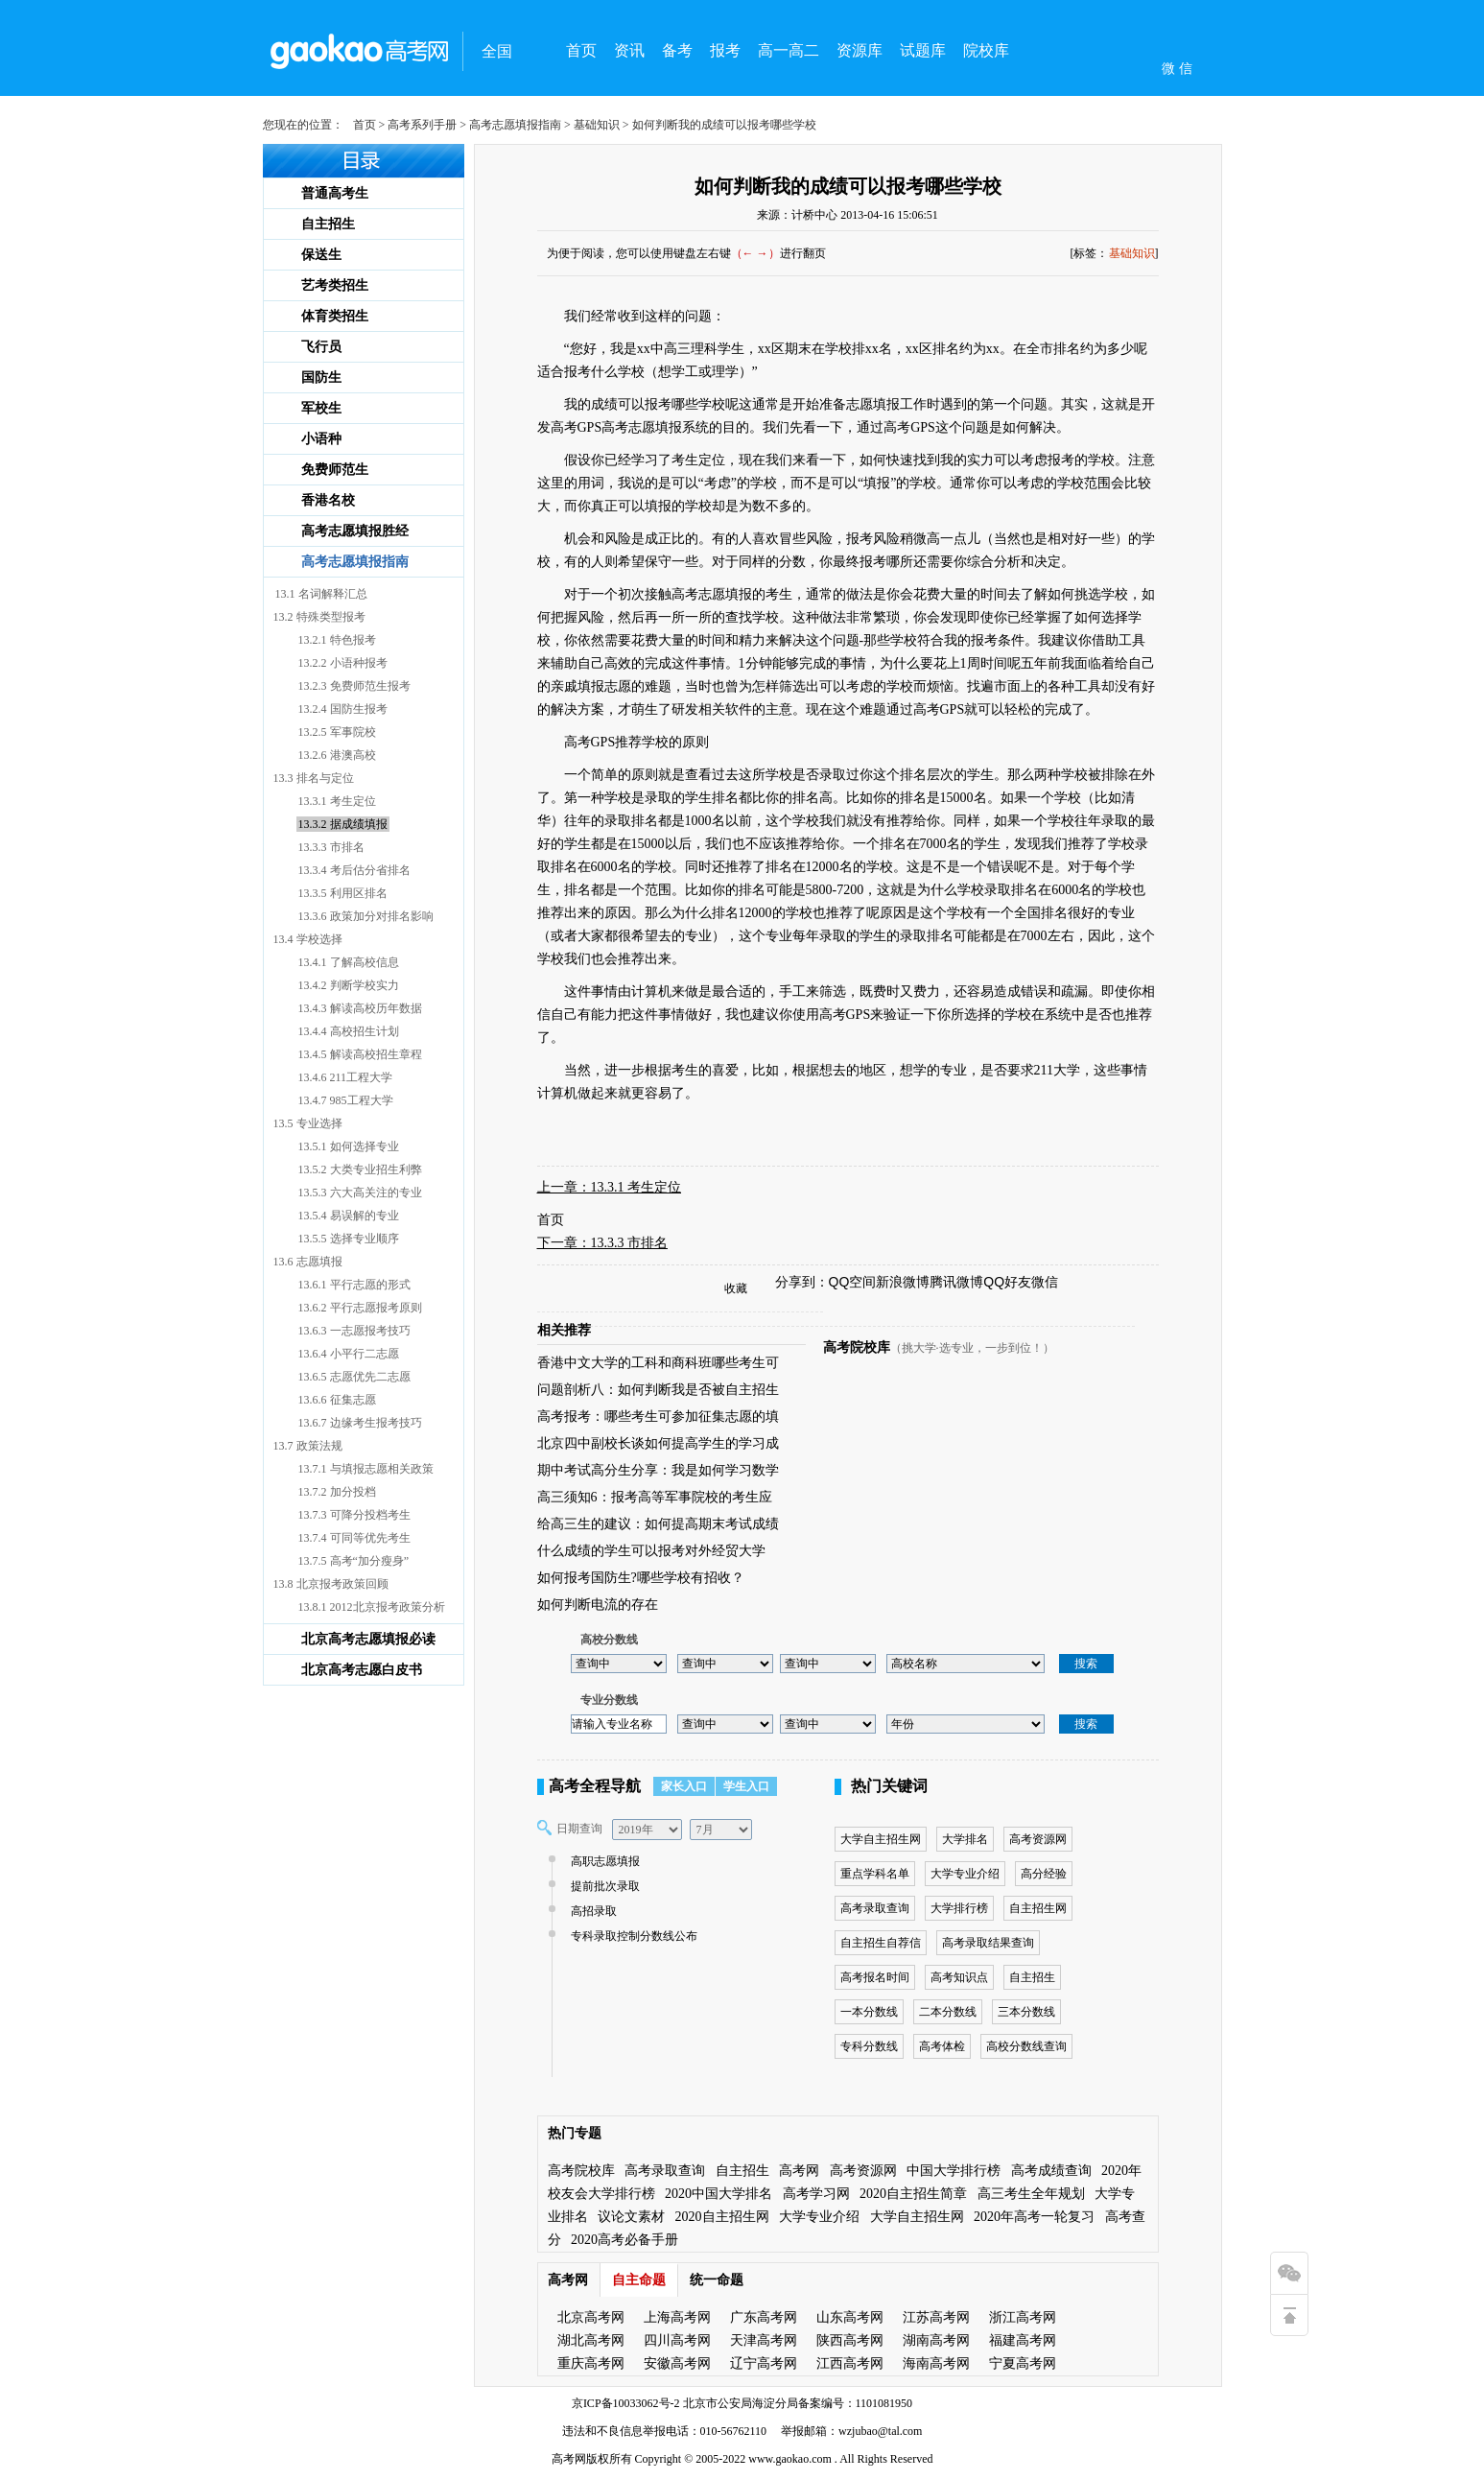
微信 (1044, 1281)
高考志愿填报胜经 (355, 531)
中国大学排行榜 (954, 2170)
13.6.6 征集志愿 (337, 1399)
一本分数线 (869, 2012)
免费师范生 (334, 469)
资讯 (629, 50)
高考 (563, 2459)
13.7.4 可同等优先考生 (354, 1538)
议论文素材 (631, 2216)
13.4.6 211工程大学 (345, 1077)
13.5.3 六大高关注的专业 (360, 1192)
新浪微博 (903, 1281)
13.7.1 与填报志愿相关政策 (366, 1469)
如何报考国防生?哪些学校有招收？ (640, 1578)
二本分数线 (948, 2012)
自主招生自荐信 (880, 1942)
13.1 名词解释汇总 (321, 594)
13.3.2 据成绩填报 (343, 824)
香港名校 (328, 500)
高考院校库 (856, 1347)
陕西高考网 (849, 2340)
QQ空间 (853, 1281)
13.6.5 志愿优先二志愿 (354, 1376)
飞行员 (321, 347)
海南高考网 (936, 2363)
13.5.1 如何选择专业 (348, 1146)
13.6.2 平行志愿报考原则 (360, 1307)
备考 (677, 50)
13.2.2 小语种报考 (343, 663)
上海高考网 (677, 2317)
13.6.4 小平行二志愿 (348, 1353)
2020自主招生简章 (913, 2193)
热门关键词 (889, 1786)
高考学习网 (816, 2193)
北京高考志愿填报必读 (368, 1639)
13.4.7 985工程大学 (345, 1100)
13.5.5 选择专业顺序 (348, 1238)
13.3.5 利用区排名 (343, 893)
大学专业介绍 (965, 1873)
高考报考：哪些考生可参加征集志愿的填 (658, 1416)
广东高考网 (763, 2317)
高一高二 (788, 50)
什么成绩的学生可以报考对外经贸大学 (651, 1551)
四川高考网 (677, 2340)
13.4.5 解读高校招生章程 (360, 1054)
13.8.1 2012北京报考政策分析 (371, 1607)
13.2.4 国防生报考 (343, 709)
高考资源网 (1038, 1839)
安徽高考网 (677, 2363)
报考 (725, 50)
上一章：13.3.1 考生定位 (609, 1187)
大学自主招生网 (880, 1839)
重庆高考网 (590, 2363)
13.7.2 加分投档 (337, 1492)
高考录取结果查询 (988, 1942)
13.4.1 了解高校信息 (348, 962)
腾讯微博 (956, 1281)
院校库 (986, 50)
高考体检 (942, 2046)
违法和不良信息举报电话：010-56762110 (664, 2431)
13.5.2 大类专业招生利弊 (360, 1169)
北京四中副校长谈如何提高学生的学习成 (658, 1443)
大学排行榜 (959, 1908)
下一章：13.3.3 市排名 (603, 1243)
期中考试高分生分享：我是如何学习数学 (658, 1470)
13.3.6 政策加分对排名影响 (366, 916)
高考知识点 (959, 1977)
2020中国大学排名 (718, 2193)
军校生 (321, 408)
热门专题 (574, 2133)
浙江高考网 (1022, 2317)
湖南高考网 (936, 2340)
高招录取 (591, 1911)
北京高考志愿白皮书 (361, 1670)
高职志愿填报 (603, 1861)
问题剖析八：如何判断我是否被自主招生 (658, 1389)
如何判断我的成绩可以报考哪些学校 (848, 186)
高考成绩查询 (1051, 2170)
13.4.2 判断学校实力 (348, 985)
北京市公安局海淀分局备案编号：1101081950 (796, 2403)
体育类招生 (334, 316)
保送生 (321, 255)
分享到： (802, 1281)
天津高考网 (763, 2340)
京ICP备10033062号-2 (626, 2403)
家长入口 (684, 1786)
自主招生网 (1038, 1908)
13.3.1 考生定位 (337, 801)
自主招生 (328, 224)
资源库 (859, 50)
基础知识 (597, 124)
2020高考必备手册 (624, 2239)
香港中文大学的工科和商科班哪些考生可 (658, 1363)
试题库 (923, 50)
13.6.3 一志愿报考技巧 (354, 1330)
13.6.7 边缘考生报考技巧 (360, 1422)
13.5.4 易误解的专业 (348, 1215)
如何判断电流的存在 (597, 1604)
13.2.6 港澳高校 (337, 755)
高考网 (799, 2170)
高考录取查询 (874, 1908)
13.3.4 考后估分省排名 (354, 870)
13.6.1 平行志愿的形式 (354, 1284)
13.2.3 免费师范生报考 (354, 686)
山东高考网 (849, 2317)
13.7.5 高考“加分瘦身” (354, 1561)
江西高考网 (849, 2363)
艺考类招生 (334, 285)
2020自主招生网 (722, 2216)
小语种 (321, 439)
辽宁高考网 (763, 2363)
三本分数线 (1026, 2012)
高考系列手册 (422, 124)
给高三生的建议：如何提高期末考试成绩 (658, 1524)
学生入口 (746, 1786)
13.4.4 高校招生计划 (348, 1031)
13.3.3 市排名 (331, 847)
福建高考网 (1022, 2340)
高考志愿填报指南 (515, 124)
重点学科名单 (874, 1873)
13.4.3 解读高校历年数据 (360, 1008)
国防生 (321, 377)
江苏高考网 (936, 2317)
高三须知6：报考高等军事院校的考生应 (654, 1497)
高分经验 (1044, 1873)
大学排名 (965, 1839)
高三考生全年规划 (1031, 2193)
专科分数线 (869, 2046)
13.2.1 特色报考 (337, 640)
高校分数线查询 (1026, 2046)
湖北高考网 (590, 2340)
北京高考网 (590, 2317)
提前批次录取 (603, 1886)
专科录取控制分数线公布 (631, 1936)
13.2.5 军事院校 (337, 732)
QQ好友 (1007, 1281)
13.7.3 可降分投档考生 (354, 1515)
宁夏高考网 (1022, 2363)
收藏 (735, 1288)
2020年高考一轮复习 (1034, 2216)
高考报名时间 (874, 1977)
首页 (581, 50)
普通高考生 (334, 193)
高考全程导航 (595, 1786)
